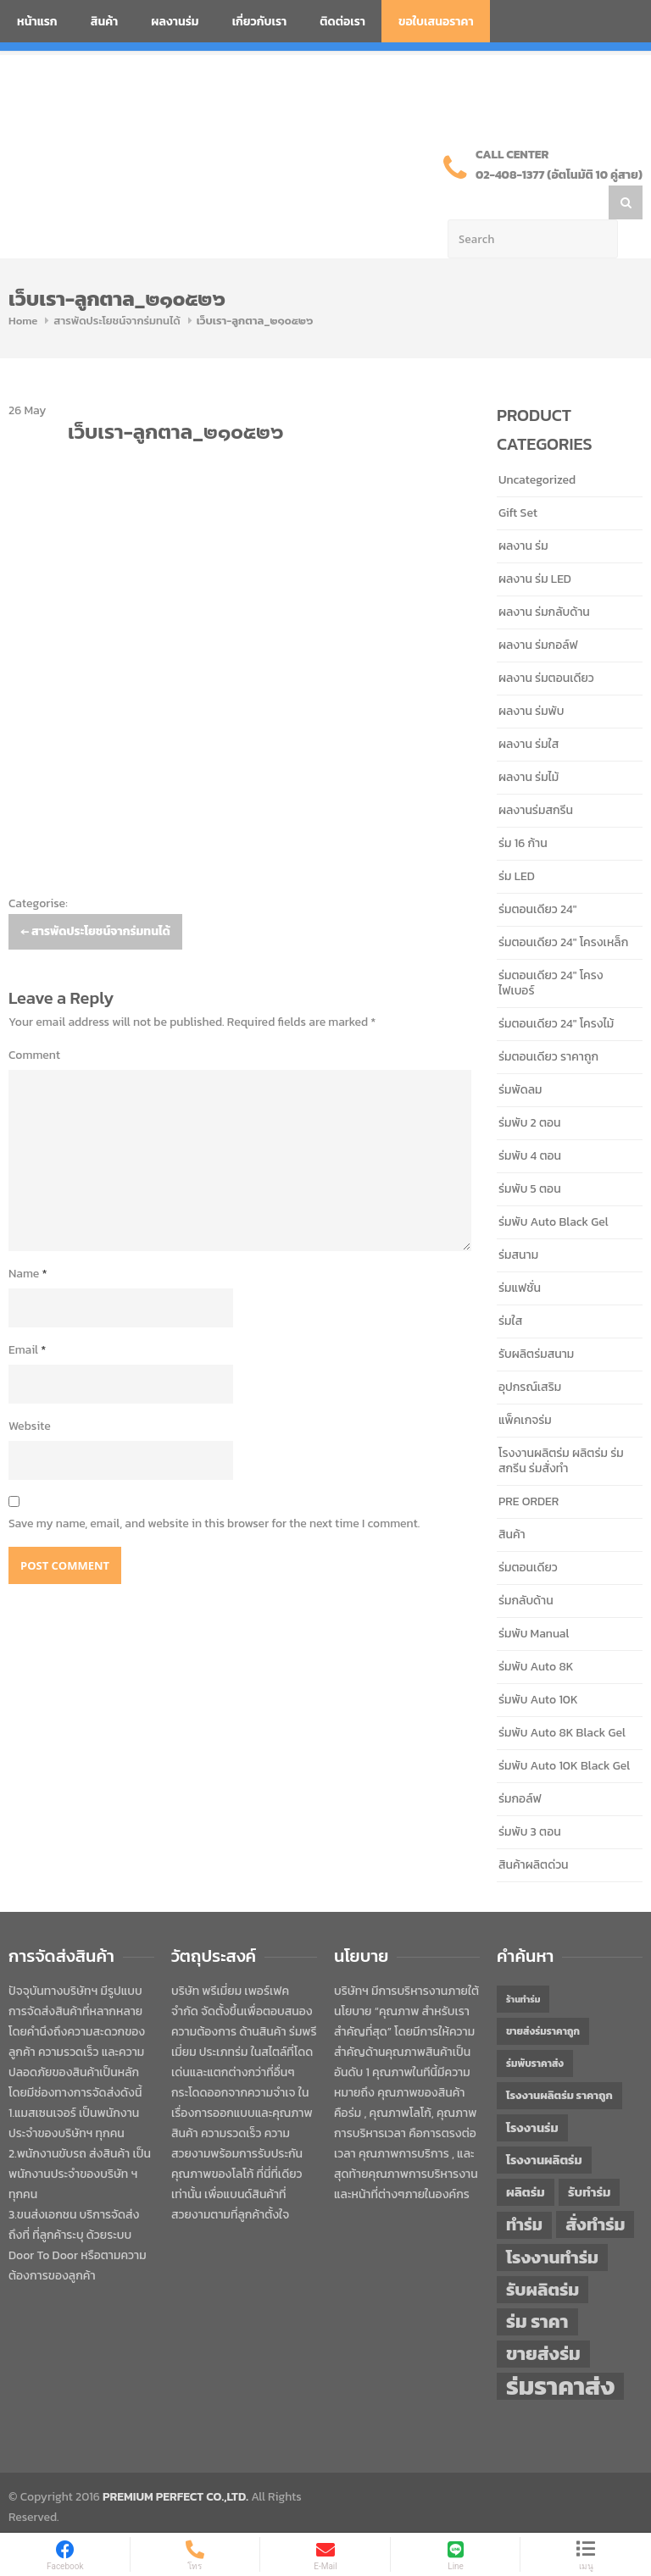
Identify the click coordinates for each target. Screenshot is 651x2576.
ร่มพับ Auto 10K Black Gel (564, 1732)
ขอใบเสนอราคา (436, 21)
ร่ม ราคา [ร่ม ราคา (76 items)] (537, 2288)
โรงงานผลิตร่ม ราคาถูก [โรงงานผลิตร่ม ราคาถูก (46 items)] (559, 2061)
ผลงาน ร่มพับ (531, 677)
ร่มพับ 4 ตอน (529, 1122)
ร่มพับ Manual (533, 1600)
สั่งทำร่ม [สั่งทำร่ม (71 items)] (595, 2190)
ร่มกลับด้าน (526, 1567)
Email (27, 1316)
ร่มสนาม (518, 1221)
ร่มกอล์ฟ (520, 1765)
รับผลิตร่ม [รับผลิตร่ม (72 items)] (542, 2255)
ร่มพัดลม (520, 1056)
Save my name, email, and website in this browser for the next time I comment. (214, 1490)
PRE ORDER (528, 1467)
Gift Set (517, 479)
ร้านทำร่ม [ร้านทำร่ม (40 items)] (523, 1965)
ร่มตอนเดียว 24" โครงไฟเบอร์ (551, 949)
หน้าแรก (37, 21)
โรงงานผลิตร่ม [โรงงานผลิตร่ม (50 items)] (544, 2126)
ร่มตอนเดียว (528, 1534)
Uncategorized (537, 446)
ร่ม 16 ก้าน (523, 809)
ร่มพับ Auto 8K (535, 1633)
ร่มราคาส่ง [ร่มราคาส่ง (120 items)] (560, 2352)
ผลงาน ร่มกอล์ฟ (538, 611)
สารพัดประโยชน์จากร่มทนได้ (116, 287)
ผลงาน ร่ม (523, 512)
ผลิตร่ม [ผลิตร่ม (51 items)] (525, 2158)
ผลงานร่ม (174, 21)
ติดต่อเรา (342, 21)
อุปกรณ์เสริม (529, 1353)
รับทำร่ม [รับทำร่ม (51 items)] (589, 2158)
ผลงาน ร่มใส (528, 710)
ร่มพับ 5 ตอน (529, 1155)
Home (22, 287)
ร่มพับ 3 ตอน (529, 1798)
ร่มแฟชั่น (519, 1254)
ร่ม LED (516, 842)
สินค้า (105, 21)
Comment (34, 1021)
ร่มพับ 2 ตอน (529, 1089)
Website (29, 1392)
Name (27, 1240)
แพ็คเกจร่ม (525, 1386)
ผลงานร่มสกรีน (535, 776)
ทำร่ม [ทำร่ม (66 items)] (524, 2191)
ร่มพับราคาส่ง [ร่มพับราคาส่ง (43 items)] (535, 2029)
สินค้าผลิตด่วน (533, 1831)
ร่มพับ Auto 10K (538, 1666)
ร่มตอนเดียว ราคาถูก (548, 1023)
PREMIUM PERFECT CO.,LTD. (175, 2463)
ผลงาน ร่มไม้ (528, 743)
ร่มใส (510, 1287)
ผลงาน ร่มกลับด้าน (544, 578)
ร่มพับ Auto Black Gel (553, 1188)
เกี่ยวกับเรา (259, 21)
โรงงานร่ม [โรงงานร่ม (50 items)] (532, 2094)
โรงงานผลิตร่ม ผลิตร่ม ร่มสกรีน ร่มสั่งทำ (561, 1426)
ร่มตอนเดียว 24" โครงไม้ (556, 990)
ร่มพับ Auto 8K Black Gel (562, 1699)
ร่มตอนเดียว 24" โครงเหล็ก (563, 908)
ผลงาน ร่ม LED (534, 545)
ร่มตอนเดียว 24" (537, 875)
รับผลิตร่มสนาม (536, 1320)
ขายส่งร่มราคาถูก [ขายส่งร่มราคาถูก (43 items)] (543, 1997)
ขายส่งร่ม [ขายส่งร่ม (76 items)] (543, 2320)
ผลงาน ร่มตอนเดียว (546, 644)
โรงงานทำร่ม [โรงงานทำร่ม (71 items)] (552, 2223)
